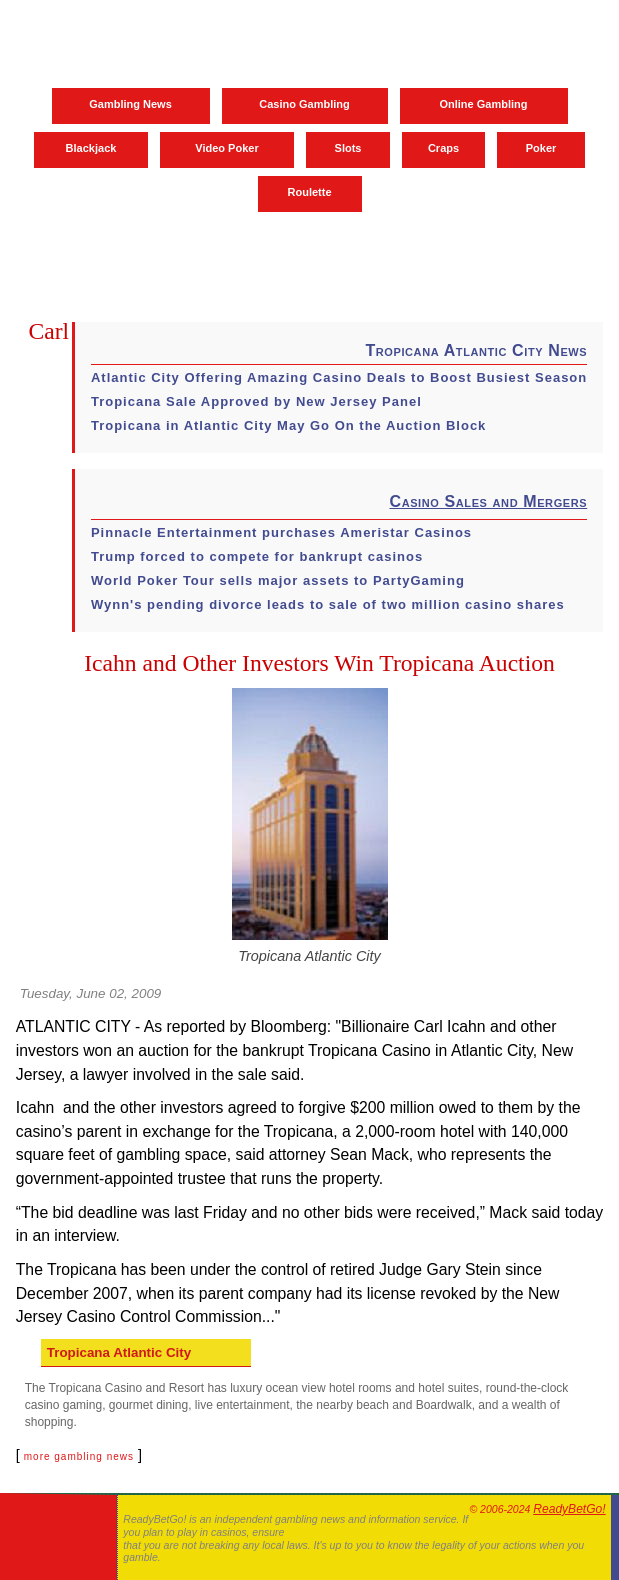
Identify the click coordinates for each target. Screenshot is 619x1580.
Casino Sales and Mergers (488, 501)
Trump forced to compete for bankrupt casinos (257, 556)
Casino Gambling (304, 104)
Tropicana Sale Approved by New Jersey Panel (256, 401)
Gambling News (130, 104)
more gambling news (79, 1456)
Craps (443, 148)
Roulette (310, 192)
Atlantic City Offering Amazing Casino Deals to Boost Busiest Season (339, 377)
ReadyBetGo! (569, 1509)
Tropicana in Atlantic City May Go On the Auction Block (288, 425)
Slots (348, 148)
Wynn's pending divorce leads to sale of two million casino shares (328, 604)
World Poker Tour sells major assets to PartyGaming (278, 580)
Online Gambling (483, 104)
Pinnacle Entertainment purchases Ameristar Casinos (281, 532)
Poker (541, 148)
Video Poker (226, 148)
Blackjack (91, 148)
